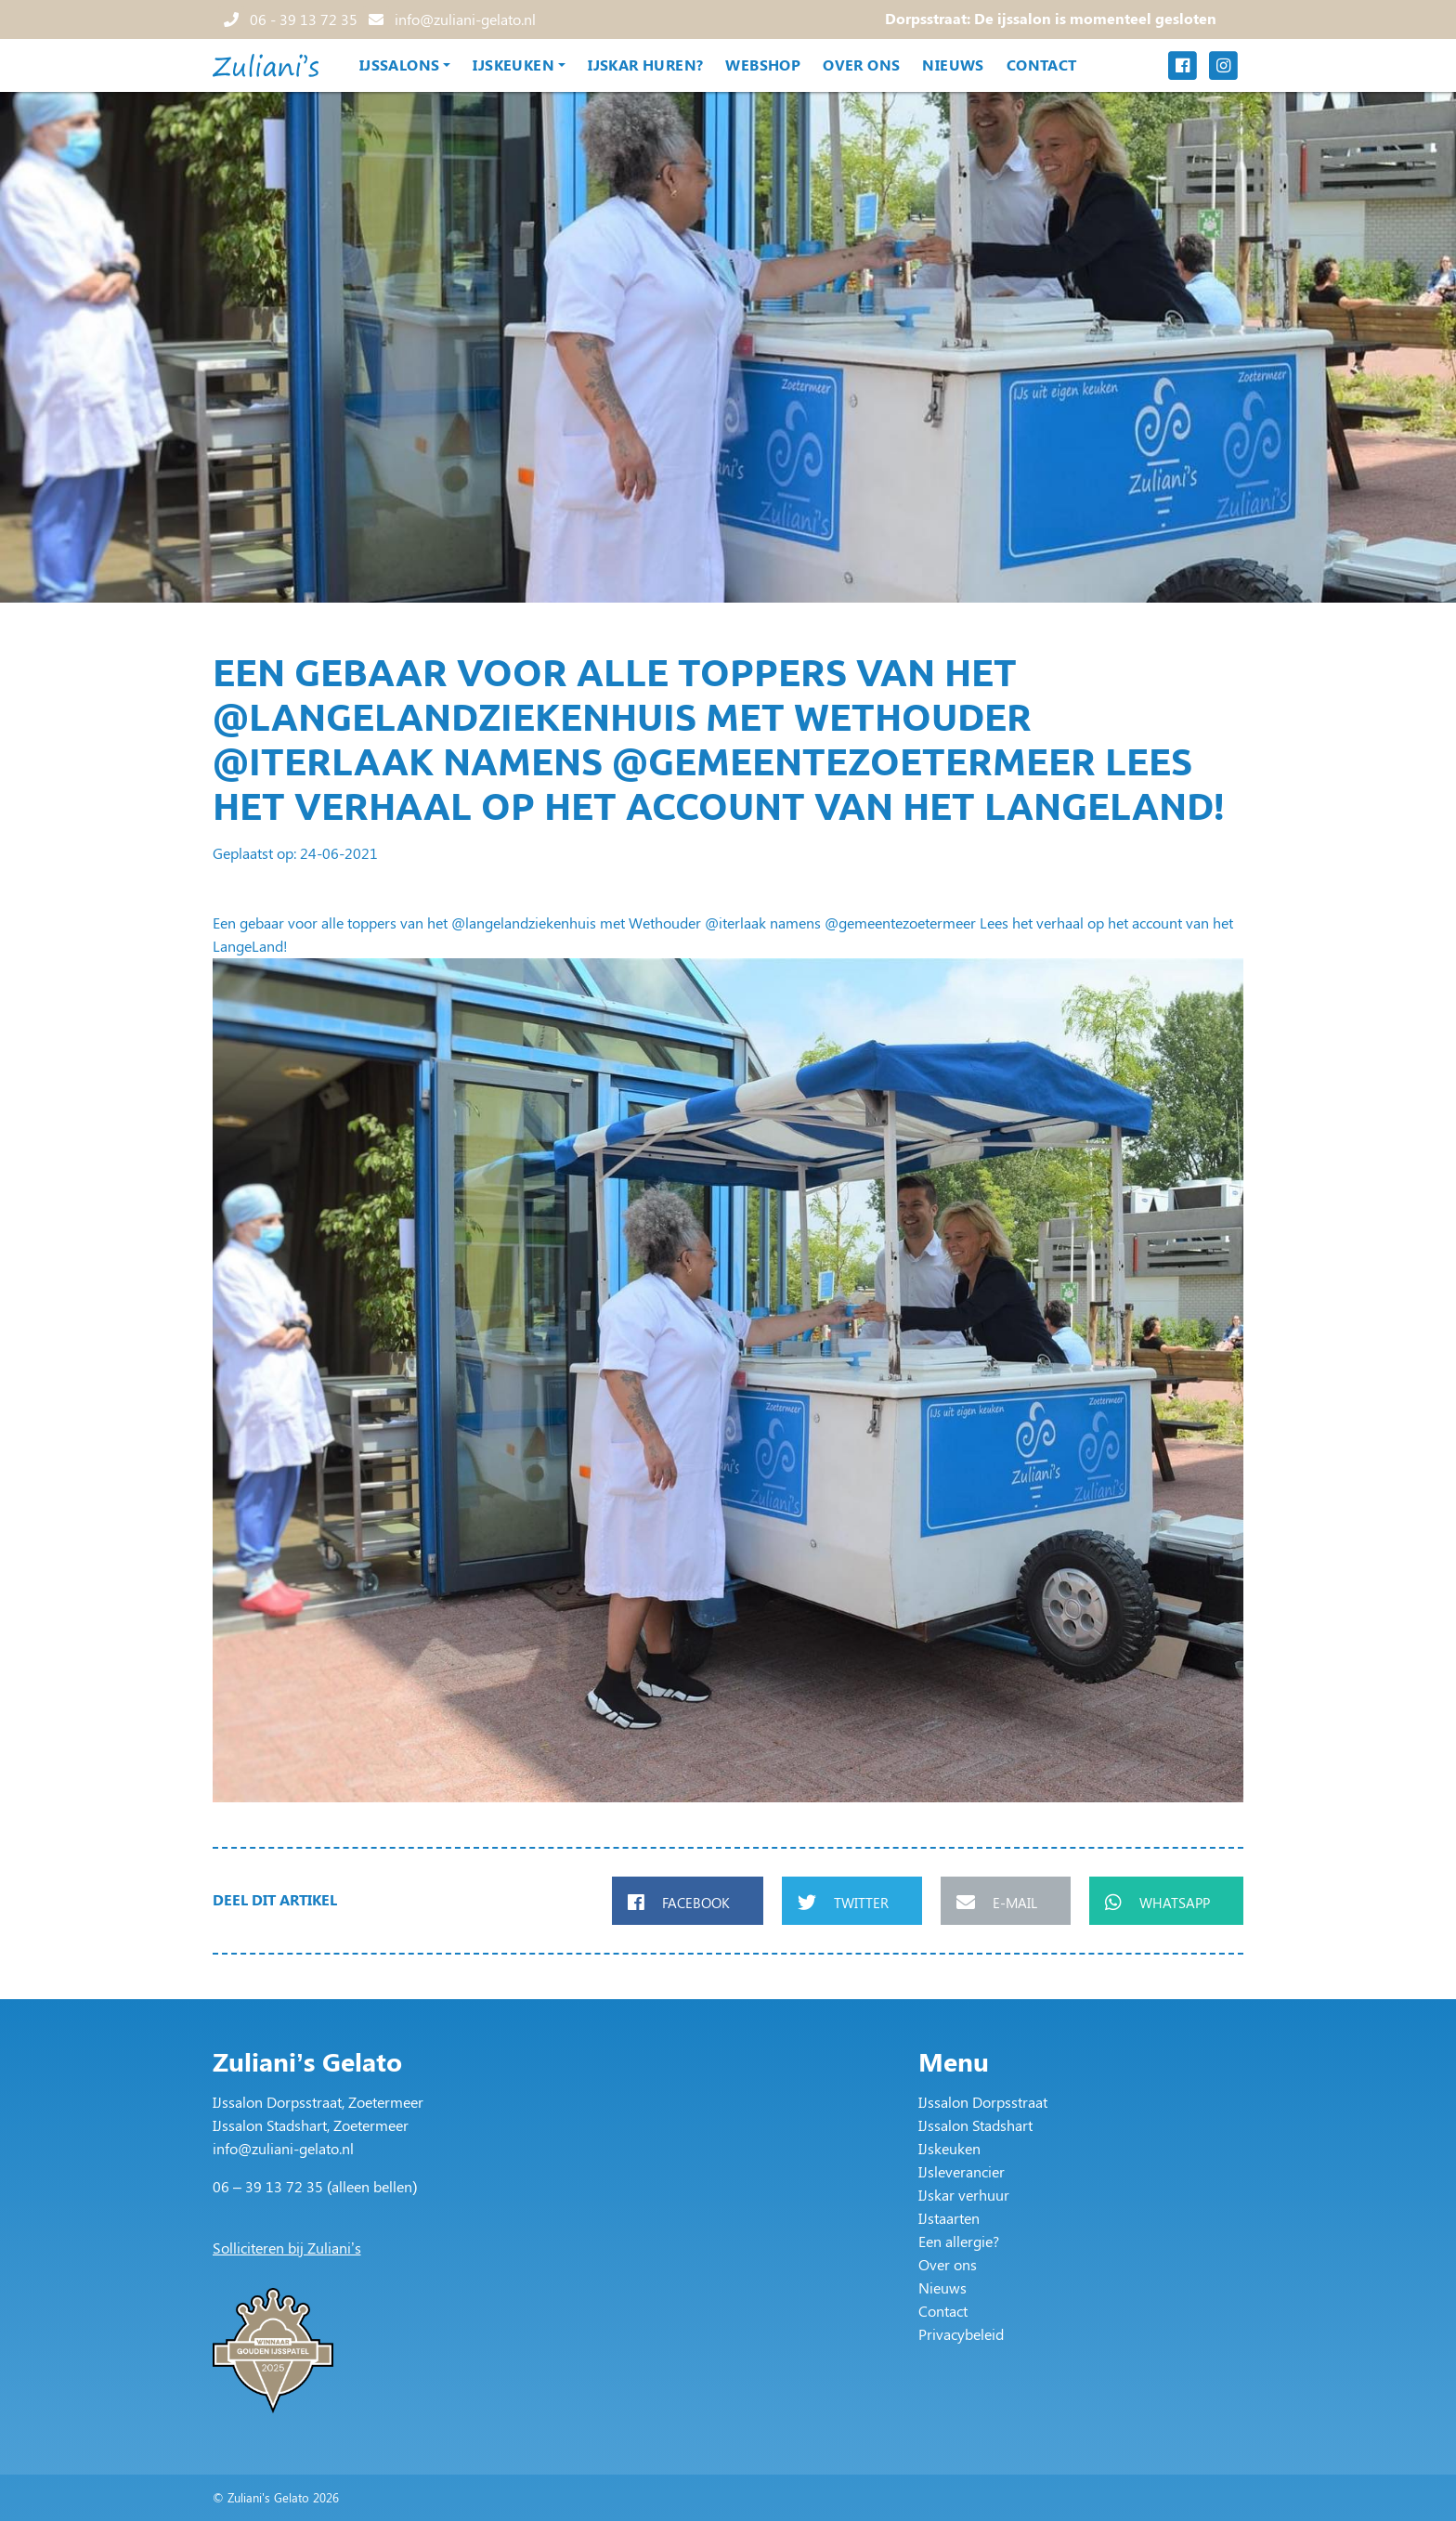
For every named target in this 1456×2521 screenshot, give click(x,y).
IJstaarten (949, 2218)
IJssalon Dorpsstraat (982, 2102)
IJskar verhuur (963, 2194)
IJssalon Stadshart (975, 2125)
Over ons (861, 64)
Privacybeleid (961, 2334)
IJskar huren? (645, 64)
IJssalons (399, 64)
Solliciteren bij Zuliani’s (287, 2247)
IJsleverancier (961, 2171)
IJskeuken (513, 64)
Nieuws (952, 64)
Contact (1042, 64)
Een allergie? (958, 2241)
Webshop (762, 64)
